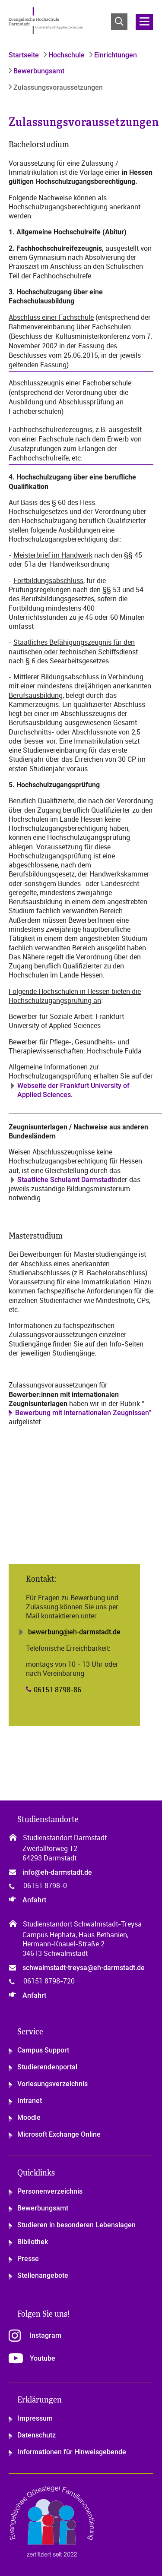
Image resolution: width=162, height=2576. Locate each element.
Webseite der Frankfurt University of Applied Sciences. (73, 1090)
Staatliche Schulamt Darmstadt (65, 1180)
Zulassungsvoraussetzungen (57, 87)
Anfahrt (34, 1900)
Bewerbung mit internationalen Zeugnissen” (83, 1413)
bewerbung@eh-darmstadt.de (74, 1632)
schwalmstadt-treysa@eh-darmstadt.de (83, 1968)
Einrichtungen (114, 55)
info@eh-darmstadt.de (57, 1872)
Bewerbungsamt (38, 71)
